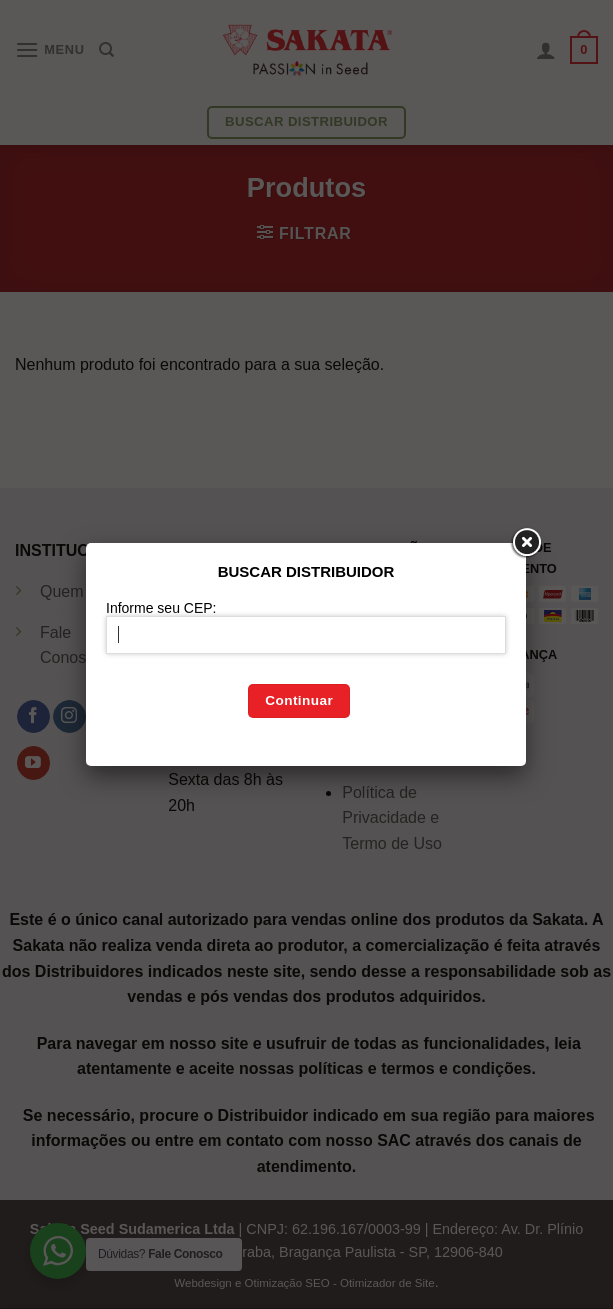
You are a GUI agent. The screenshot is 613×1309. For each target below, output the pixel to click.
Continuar (299, 700)
